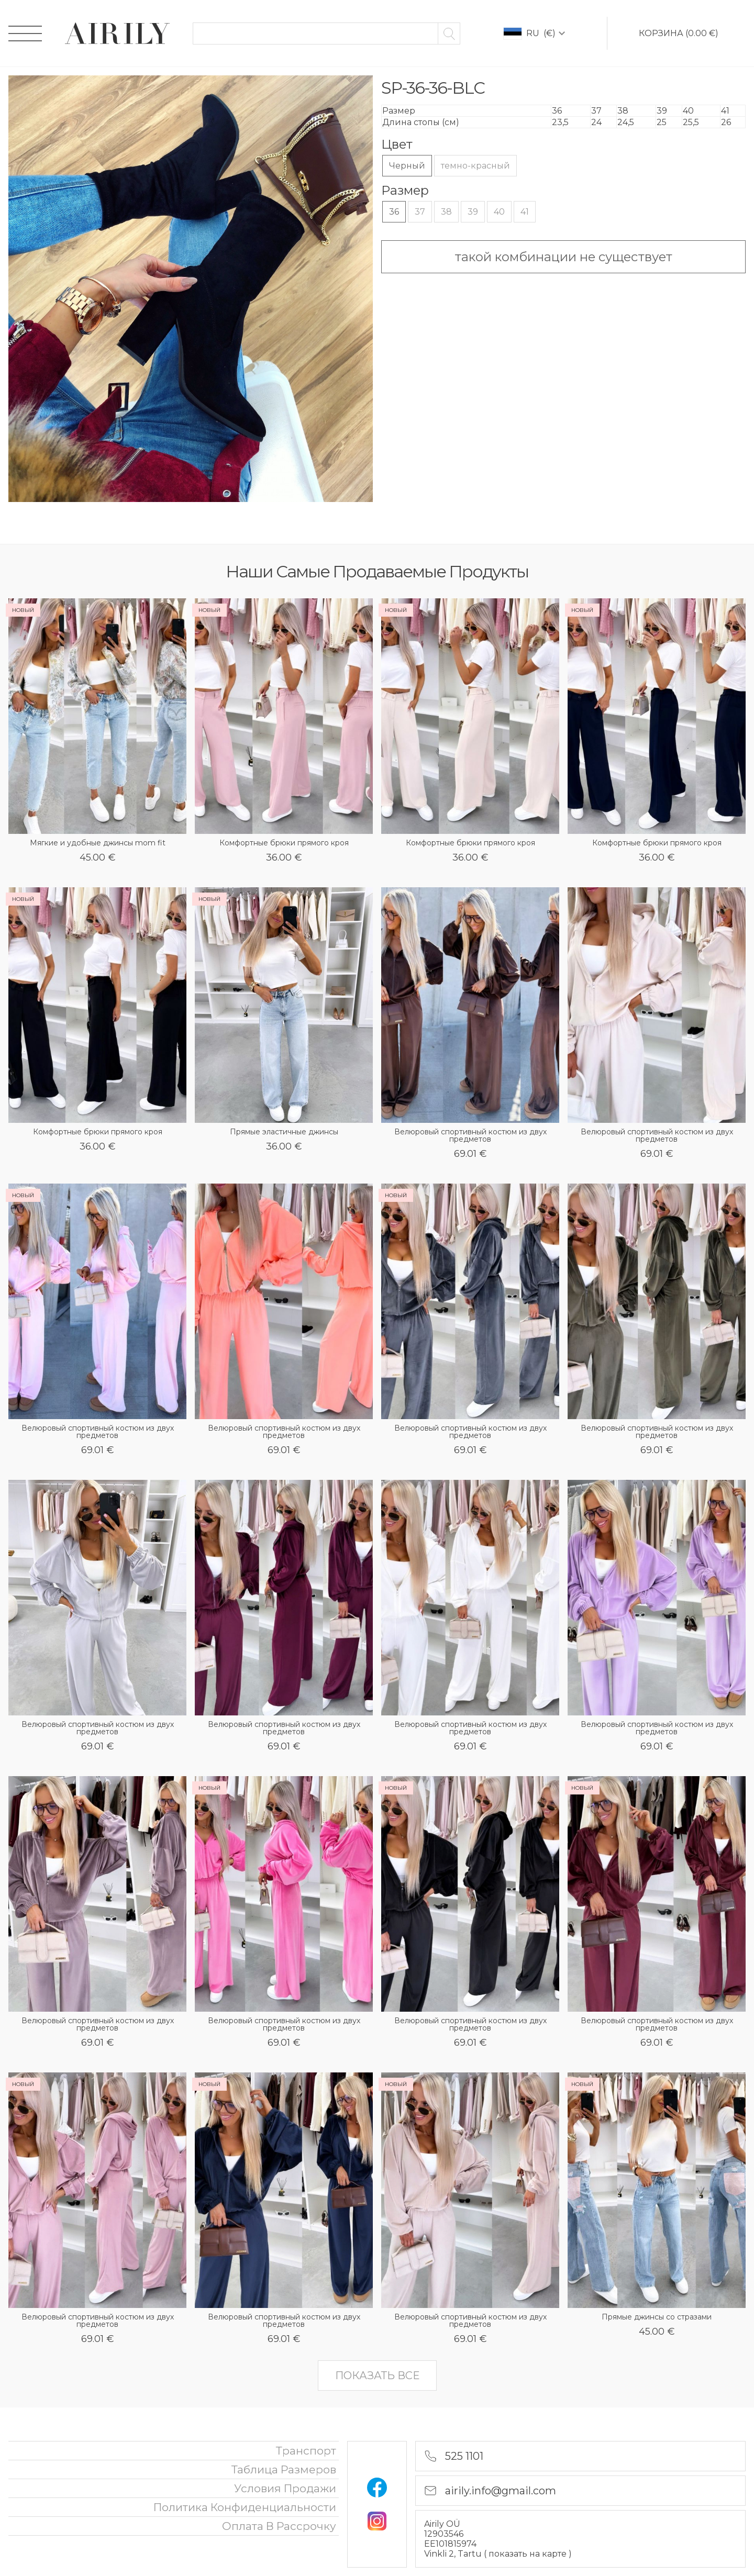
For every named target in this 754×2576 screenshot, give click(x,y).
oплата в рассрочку (279, 2526)
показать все (377, 2375)
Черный (407, 166)
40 (499, 212)
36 (394, 212)
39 (473, 212)
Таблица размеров (283, 2469)
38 (446, 212)
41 (524, 212)
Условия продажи (285, 2488)
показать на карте (529, 2554)
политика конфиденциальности (244, 2507)
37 (420, 212)
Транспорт (306, 2450)
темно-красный (475, 166)
